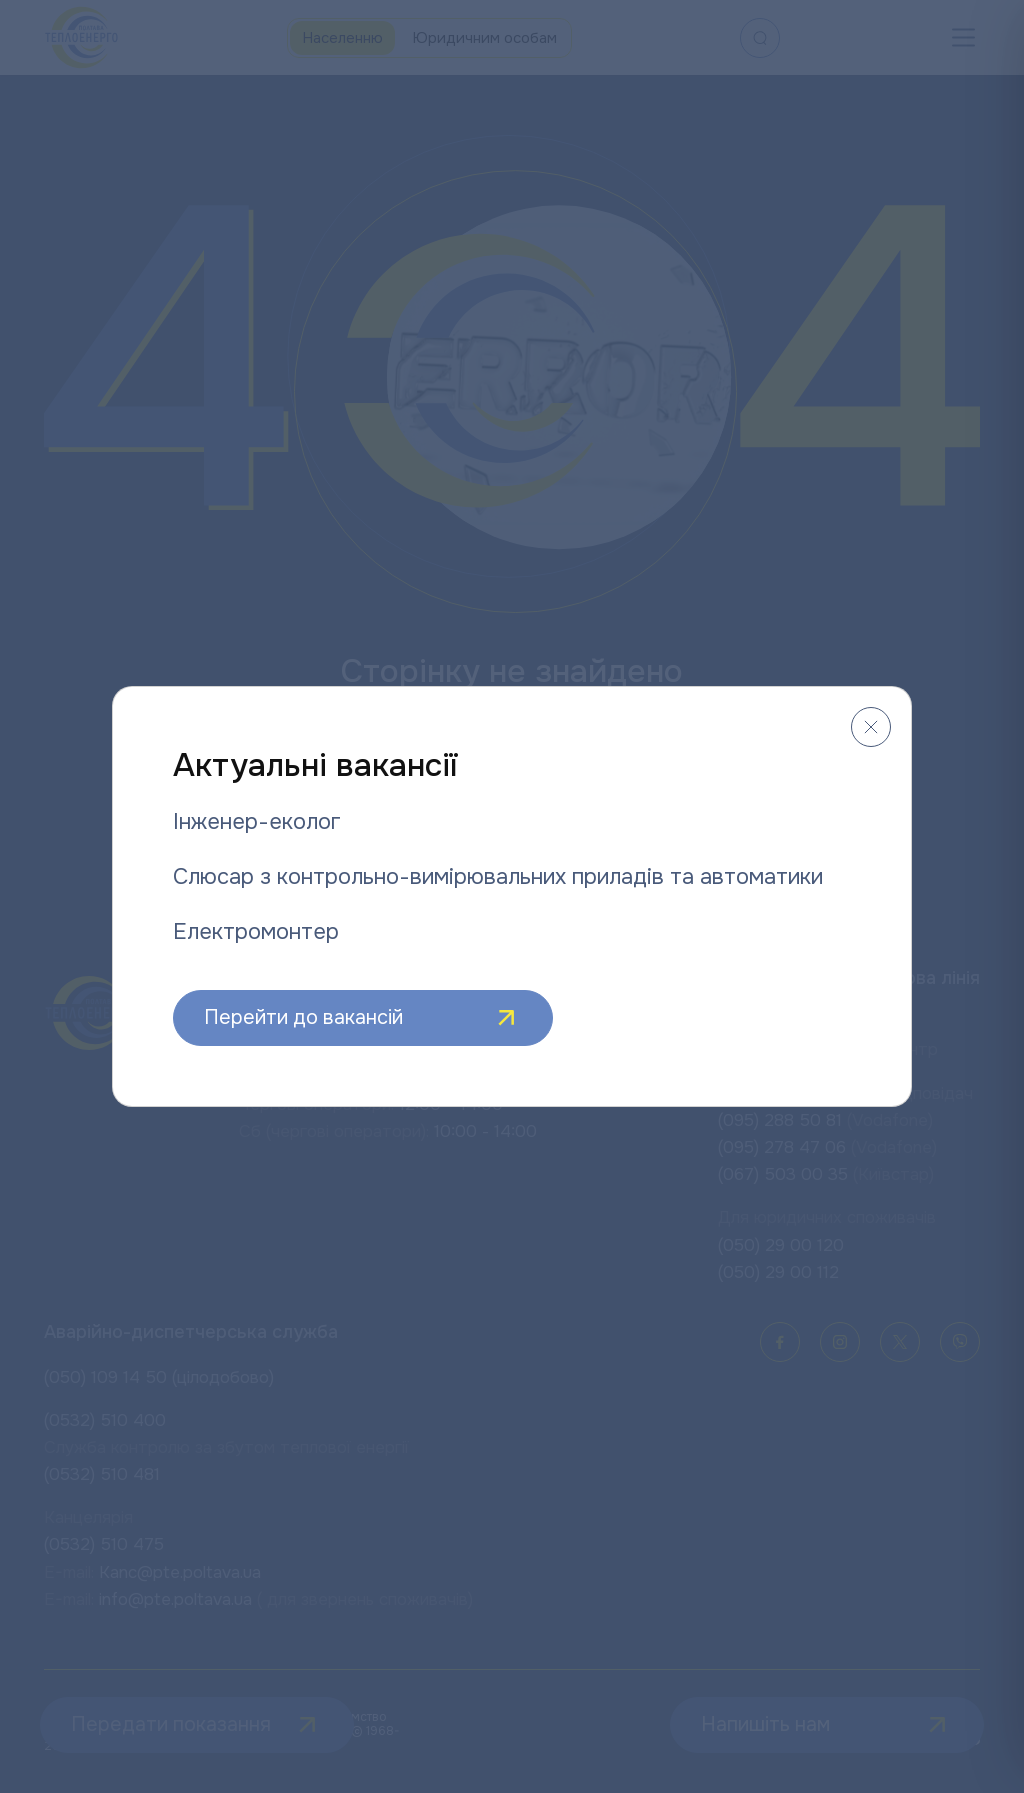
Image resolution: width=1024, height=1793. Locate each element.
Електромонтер (256, 932)
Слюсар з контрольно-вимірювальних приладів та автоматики (498, 877)
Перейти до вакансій (363, 1018)
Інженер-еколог (257, 822)
